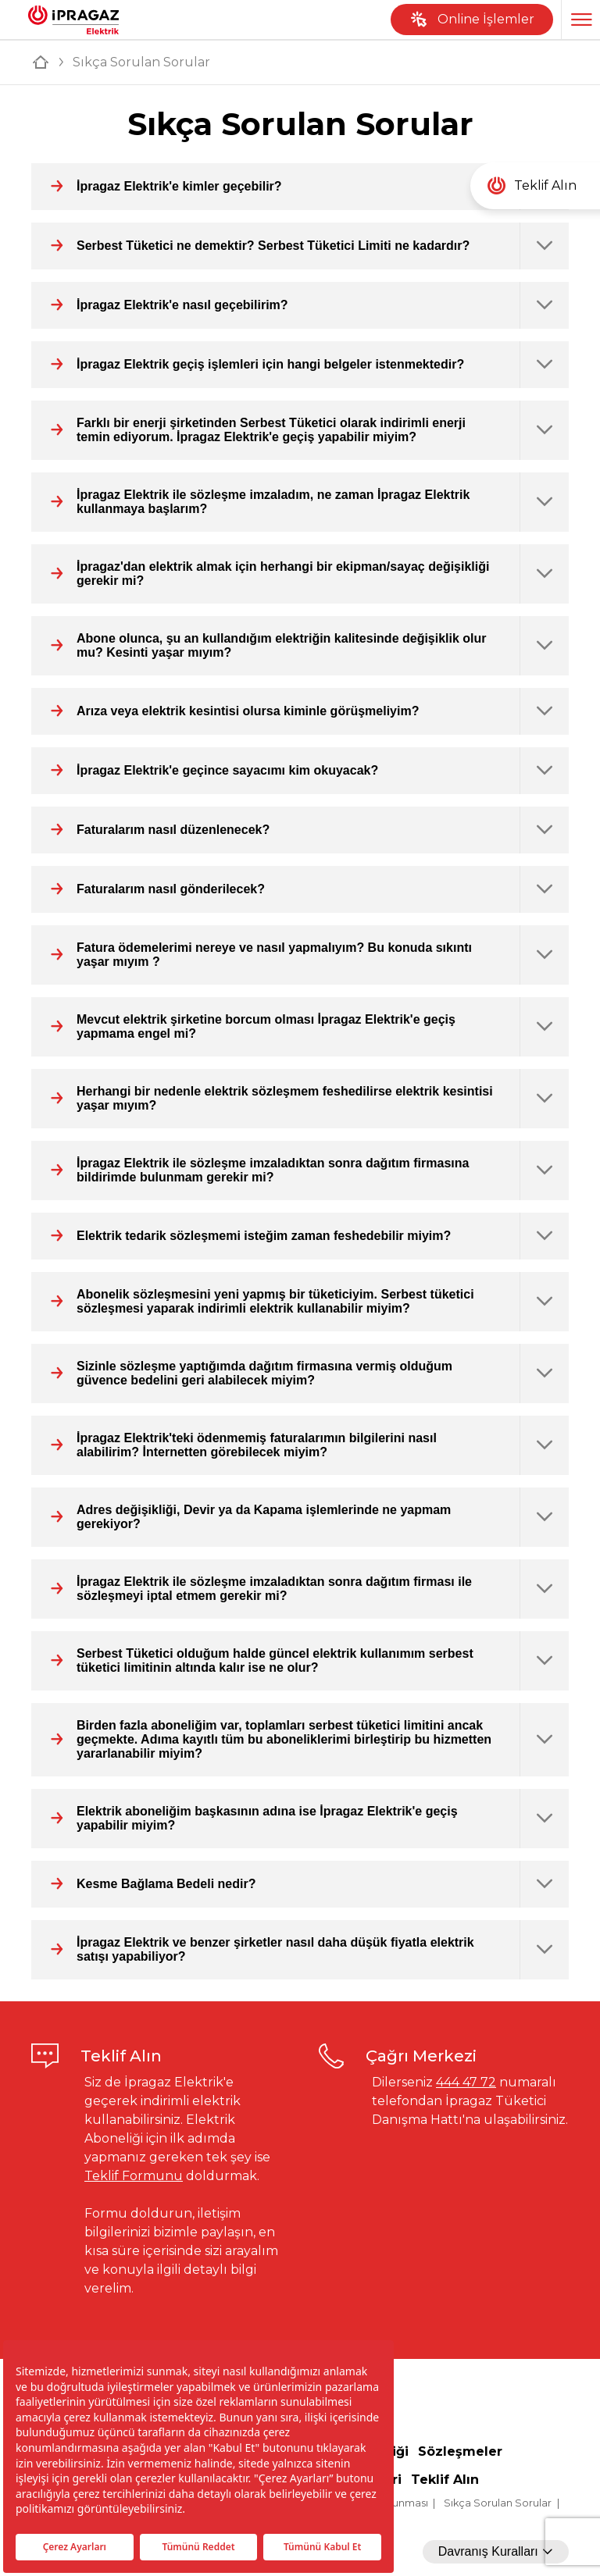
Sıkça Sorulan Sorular (498, 2503)
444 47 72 (466, 2082)
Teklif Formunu (133, 2175)
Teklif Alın (445, 2479)
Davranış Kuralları (495, 2551)
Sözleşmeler (460, 2451)
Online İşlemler (471, 19)
